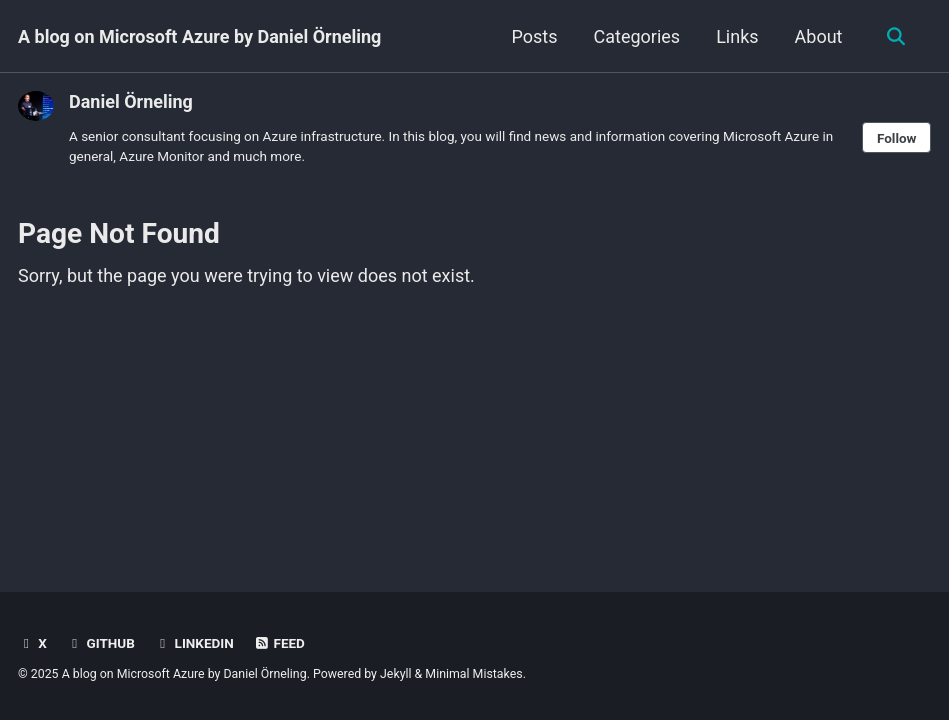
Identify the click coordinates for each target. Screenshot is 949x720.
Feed (279, 643)
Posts (535, 36)
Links (737, 36)
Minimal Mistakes (473, 674)
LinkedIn (193, 643)
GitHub (100, 643)
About (819, 36)
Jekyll (396, 674)
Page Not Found (119, 233)
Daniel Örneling (131, 101)
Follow (897, 138)
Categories (637, 36)
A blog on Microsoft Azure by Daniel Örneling (199, 36)
